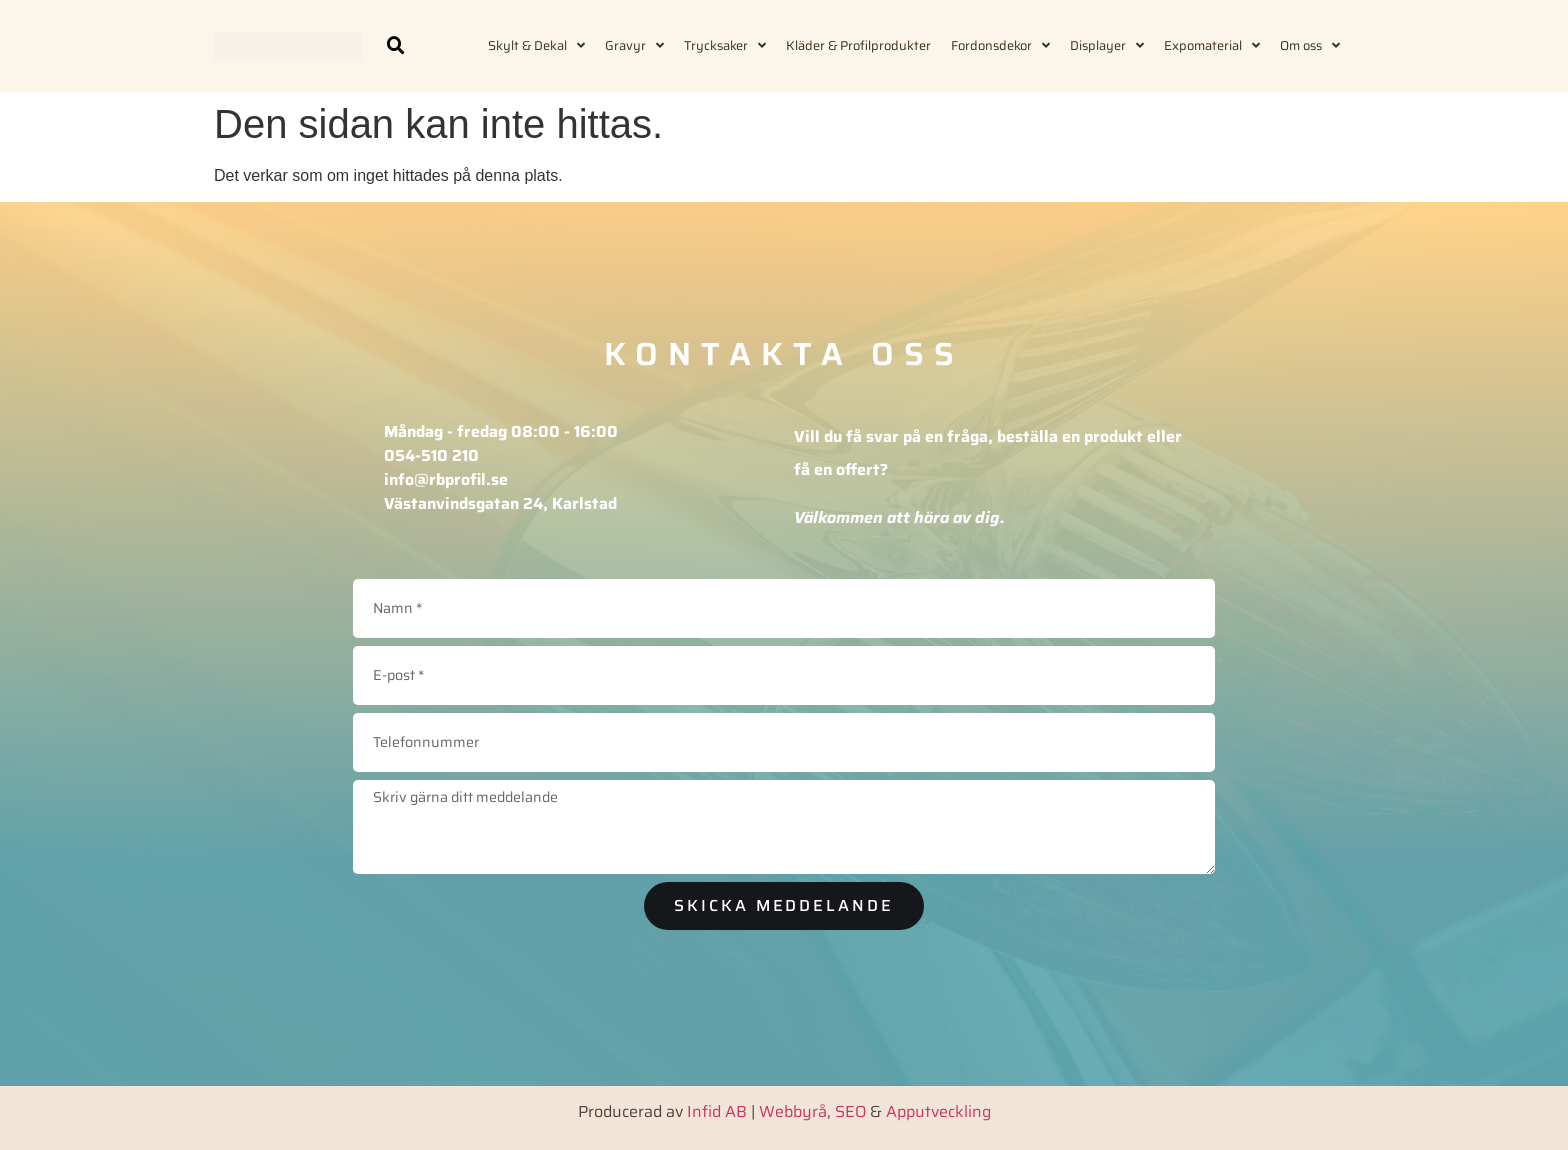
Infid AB (717, 1109)
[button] (396, 46)
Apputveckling (938, 1109)
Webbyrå (793, 1109)
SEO (850, 1109)
